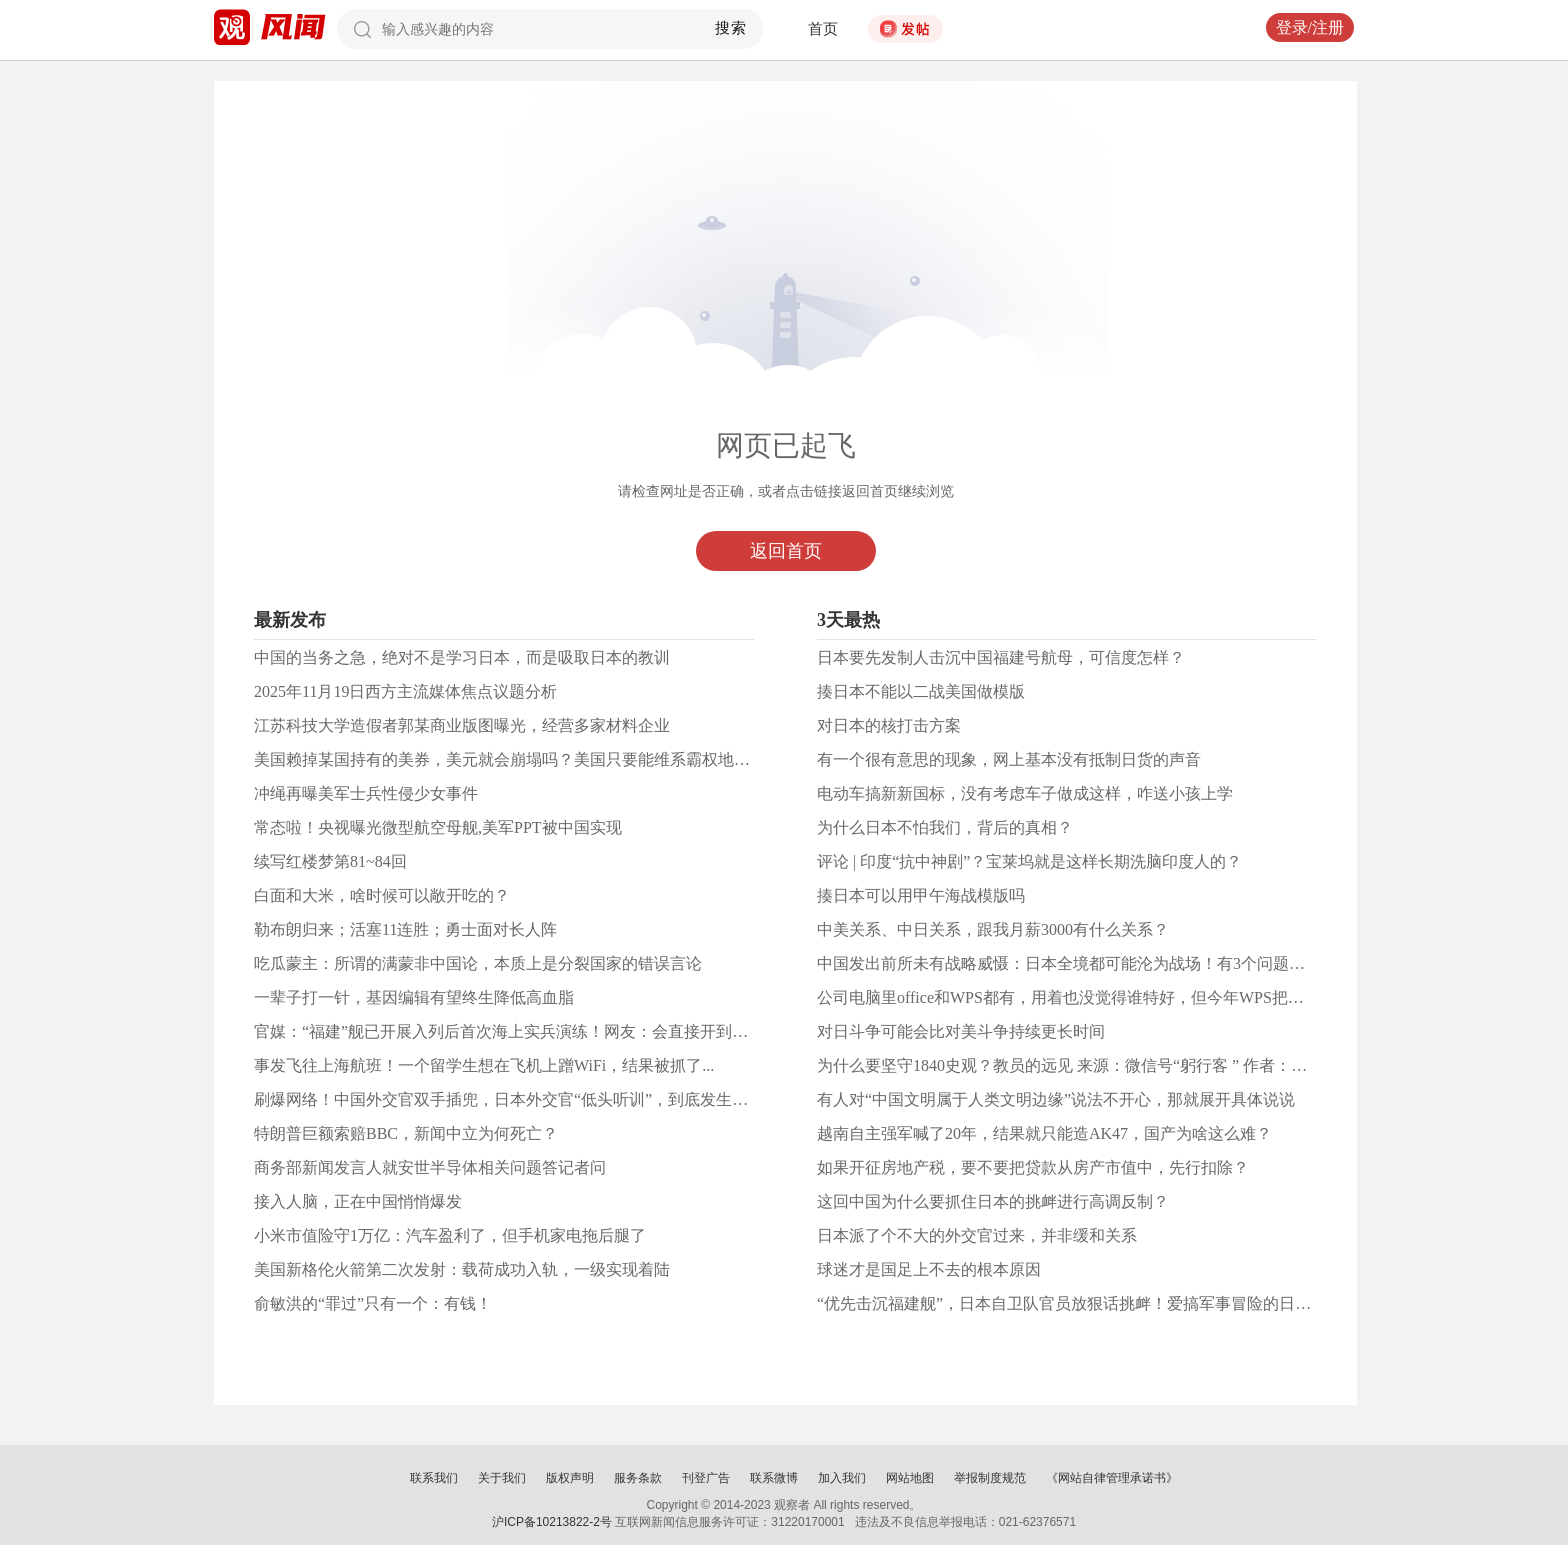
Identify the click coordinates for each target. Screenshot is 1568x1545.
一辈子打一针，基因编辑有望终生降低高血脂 (414, 997)
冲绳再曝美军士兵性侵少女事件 (366, 793)
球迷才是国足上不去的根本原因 (929, 1269)
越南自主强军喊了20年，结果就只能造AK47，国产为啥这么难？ (1044, 1133)
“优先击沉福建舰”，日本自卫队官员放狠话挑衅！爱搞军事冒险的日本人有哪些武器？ (1120, 1303)
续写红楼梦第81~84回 (330, 861)
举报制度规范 (990, 1478)
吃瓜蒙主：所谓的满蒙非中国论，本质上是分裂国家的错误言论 (478, 963)
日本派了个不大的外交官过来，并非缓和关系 (977, 1235)
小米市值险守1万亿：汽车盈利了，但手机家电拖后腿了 (450, 1235)
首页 (823, 29)
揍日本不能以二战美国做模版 (921, 691)
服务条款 (638, 1478)
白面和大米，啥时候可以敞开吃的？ (382, 895)
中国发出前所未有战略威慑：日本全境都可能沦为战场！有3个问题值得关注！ (1093, 963)
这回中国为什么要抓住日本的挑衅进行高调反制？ (993, 1201)
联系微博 (774, 1478)
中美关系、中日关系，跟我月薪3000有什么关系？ (993, 929)
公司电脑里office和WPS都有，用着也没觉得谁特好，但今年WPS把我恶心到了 (1092, 997)
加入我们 (842, 1478)
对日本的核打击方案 (889, 725)
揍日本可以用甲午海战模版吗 (921, 895)
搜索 (731, 28)
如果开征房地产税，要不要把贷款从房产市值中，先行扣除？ (1033, 1167)
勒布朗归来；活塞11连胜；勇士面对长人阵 (405, 929)
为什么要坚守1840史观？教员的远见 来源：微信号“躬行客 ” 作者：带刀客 (1078, 1065)
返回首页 (786, 551)
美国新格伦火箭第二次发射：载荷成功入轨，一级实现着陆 (462, 1269)
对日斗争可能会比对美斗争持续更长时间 (961, 1031)
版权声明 (570, 1478)
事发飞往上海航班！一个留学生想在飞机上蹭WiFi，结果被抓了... (484, 1065)
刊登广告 (706, 1478)
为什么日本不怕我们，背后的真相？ (945, 827)
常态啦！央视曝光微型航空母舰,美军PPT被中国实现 (438, 827)
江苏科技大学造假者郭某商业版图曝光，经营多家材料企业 (462, 725)
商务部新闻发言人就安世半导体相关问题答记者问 (430, 1167)
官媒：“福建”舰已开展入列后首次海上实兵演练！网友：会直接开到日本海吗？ (533, 1031)
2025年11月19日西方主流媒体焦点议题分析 (405, 691)
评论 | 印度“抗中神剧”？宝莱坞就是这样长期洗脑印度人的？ (1029, 861)
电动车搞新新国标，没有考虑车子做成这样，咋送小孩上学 (1025, 793)
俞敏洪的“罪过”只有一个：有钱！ (373, 1303)
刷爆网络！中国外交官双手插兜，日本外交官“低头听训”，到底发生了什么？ (525, 1099)
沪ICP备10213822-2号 (552, 1522)
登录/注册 (1310, 27)
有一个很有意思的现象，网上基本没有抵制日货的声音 (1009, 759)
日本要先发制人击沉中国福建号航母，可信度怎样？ (1001, 657)
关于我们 (502, 1478)
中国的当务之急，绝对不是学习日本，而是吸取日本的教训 (462, 657)
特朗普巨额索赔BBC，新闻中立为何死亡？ (406, 1133)
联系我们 (434, 1478)
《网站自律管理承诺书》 (1112, 1478)
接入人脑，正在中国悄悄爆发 (358, 1201)
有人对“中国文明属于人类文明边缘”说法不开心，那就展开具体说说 (1056, 1099)
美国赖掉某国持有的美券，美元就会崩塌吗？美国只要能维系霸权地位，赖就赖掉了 (550, 759)
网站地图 (910, 1478)
